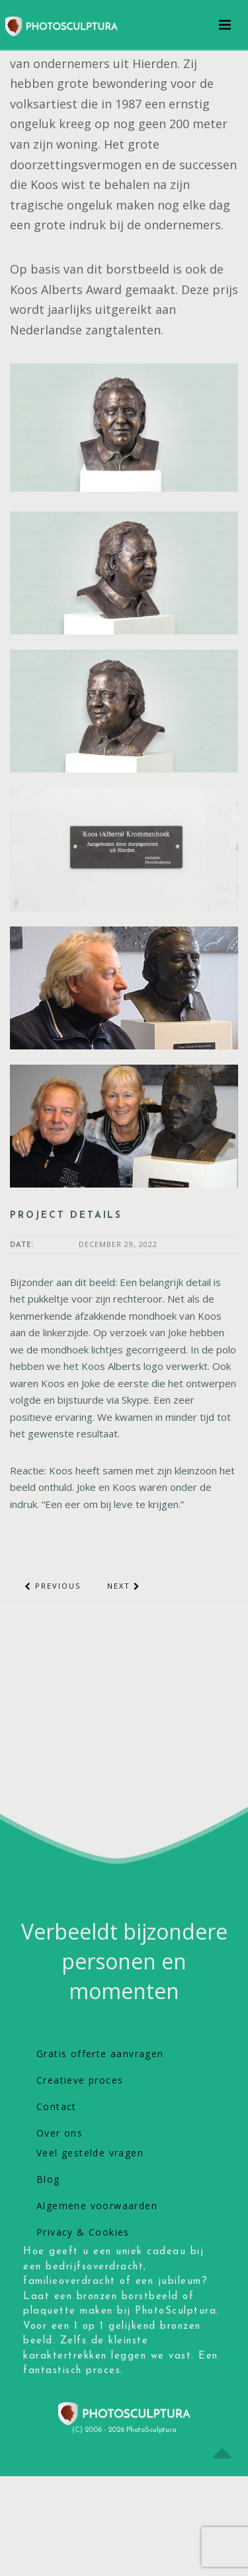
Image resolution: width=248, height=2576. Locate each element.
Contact (56, 2106)
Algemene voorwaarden (96, 2205)
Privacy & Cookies (83, 2232)
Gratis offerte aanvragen (100, 2053)
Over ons (59, 2133)
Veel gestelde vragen (90, 2152)
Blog (48, 2179)
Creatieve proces (79, 2080)
